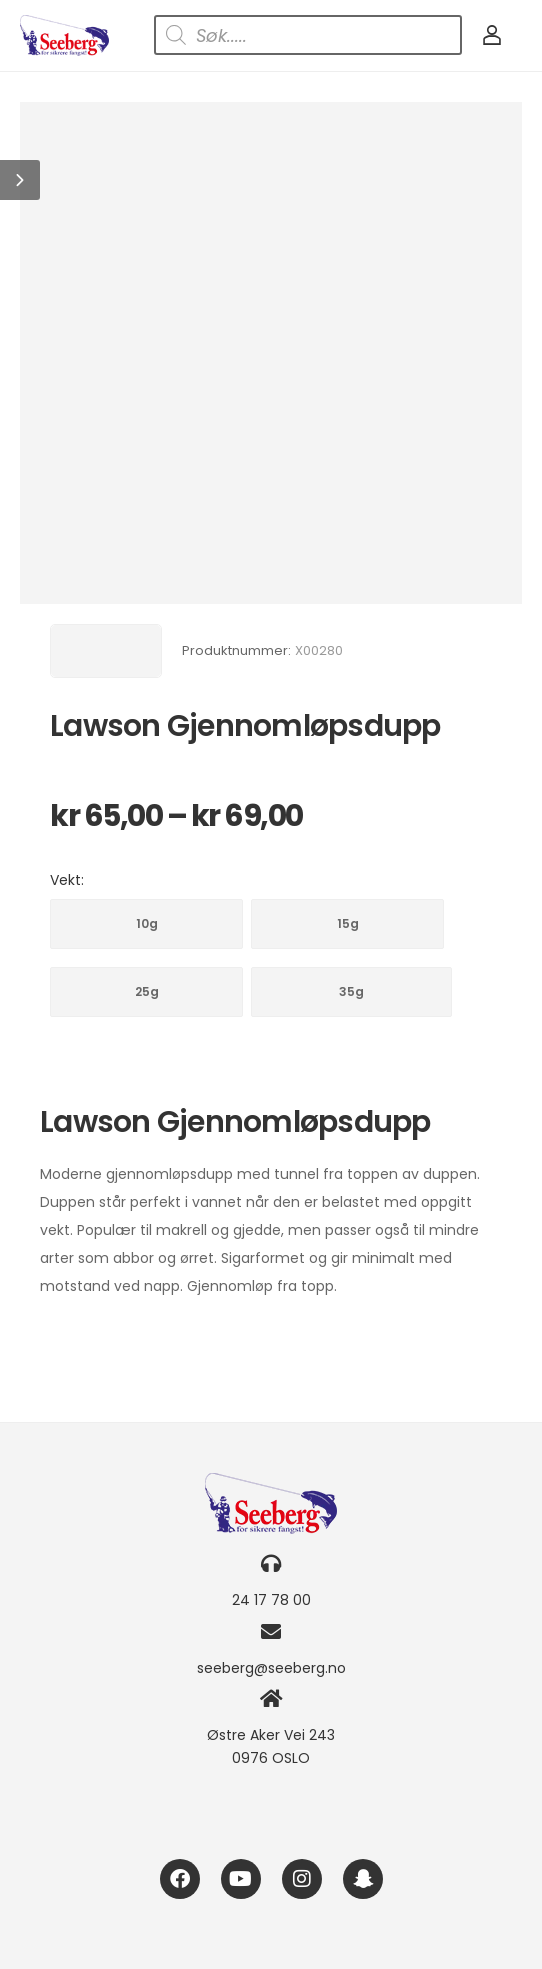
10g (147, 923)
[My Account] (492, 35)
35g (351, 991)
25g (147, 991)
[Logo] (64, 35)
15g (348, 923)
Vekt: (67, 880)
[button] (20, 180)
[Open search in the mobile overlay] (308, 35)
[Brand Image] (106, 651)
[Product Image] (271, 353)
